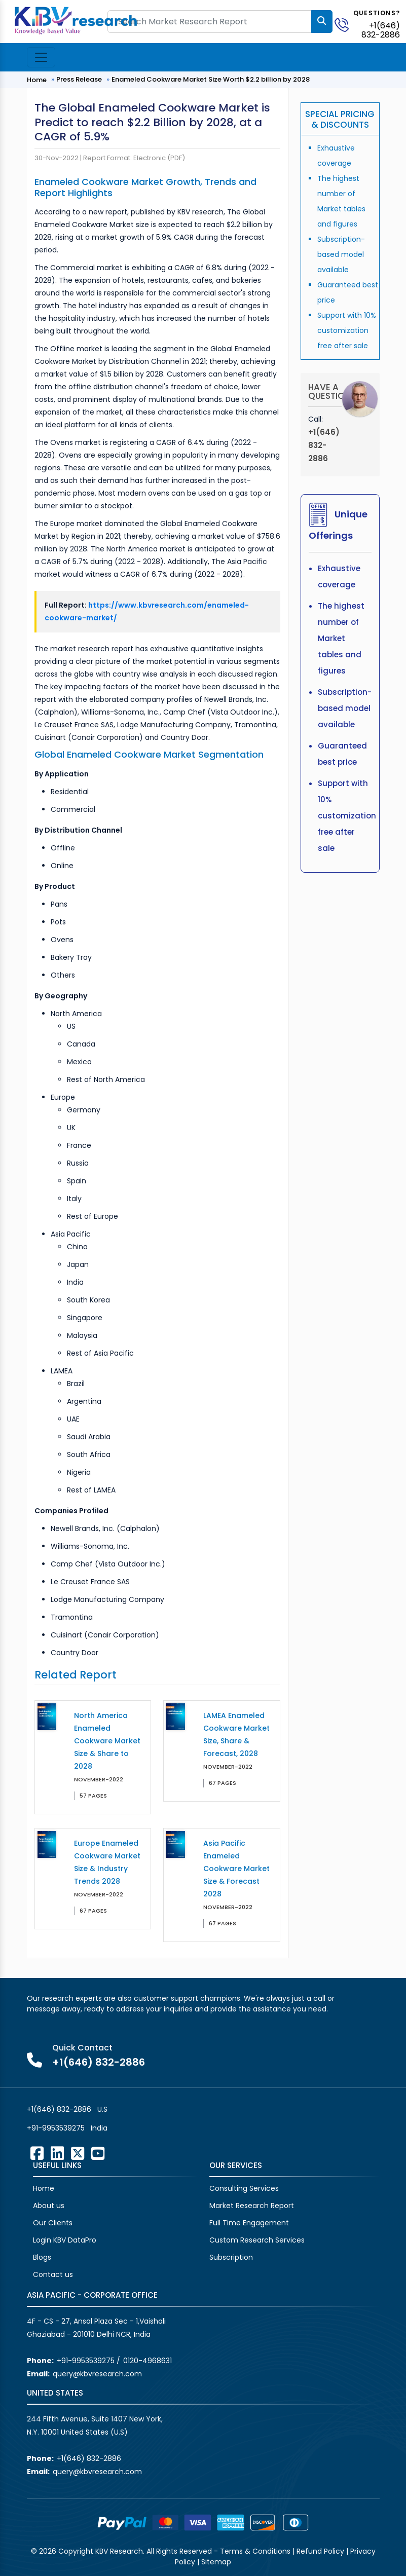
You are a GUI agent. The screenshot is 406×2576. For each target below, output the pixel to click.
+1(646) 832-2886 (380, 30)
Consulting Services (244, 2188)
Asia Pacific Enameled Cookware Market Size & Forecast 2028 (236, 1868)
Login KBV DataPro (64, 2240)
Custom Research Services (257, 2240)
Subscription (231, 2257)
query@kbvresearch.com (97, 2374)
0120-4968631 (147, 2361)
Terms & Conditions (255, 2551)
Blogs (42, 2257)
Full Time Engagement (249, 2222)
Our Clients (52, 2222)
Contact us (53, 2274)
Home (37, 80)
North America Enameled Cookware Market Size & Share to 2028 (107, 1740)
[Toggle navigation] (41, 57)
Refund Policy (320, 2551)
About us (48, 2205)
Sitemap (216, 2562)
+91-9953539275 (56, 2128)
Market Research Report (251, 2205)
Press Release (79, 79)
